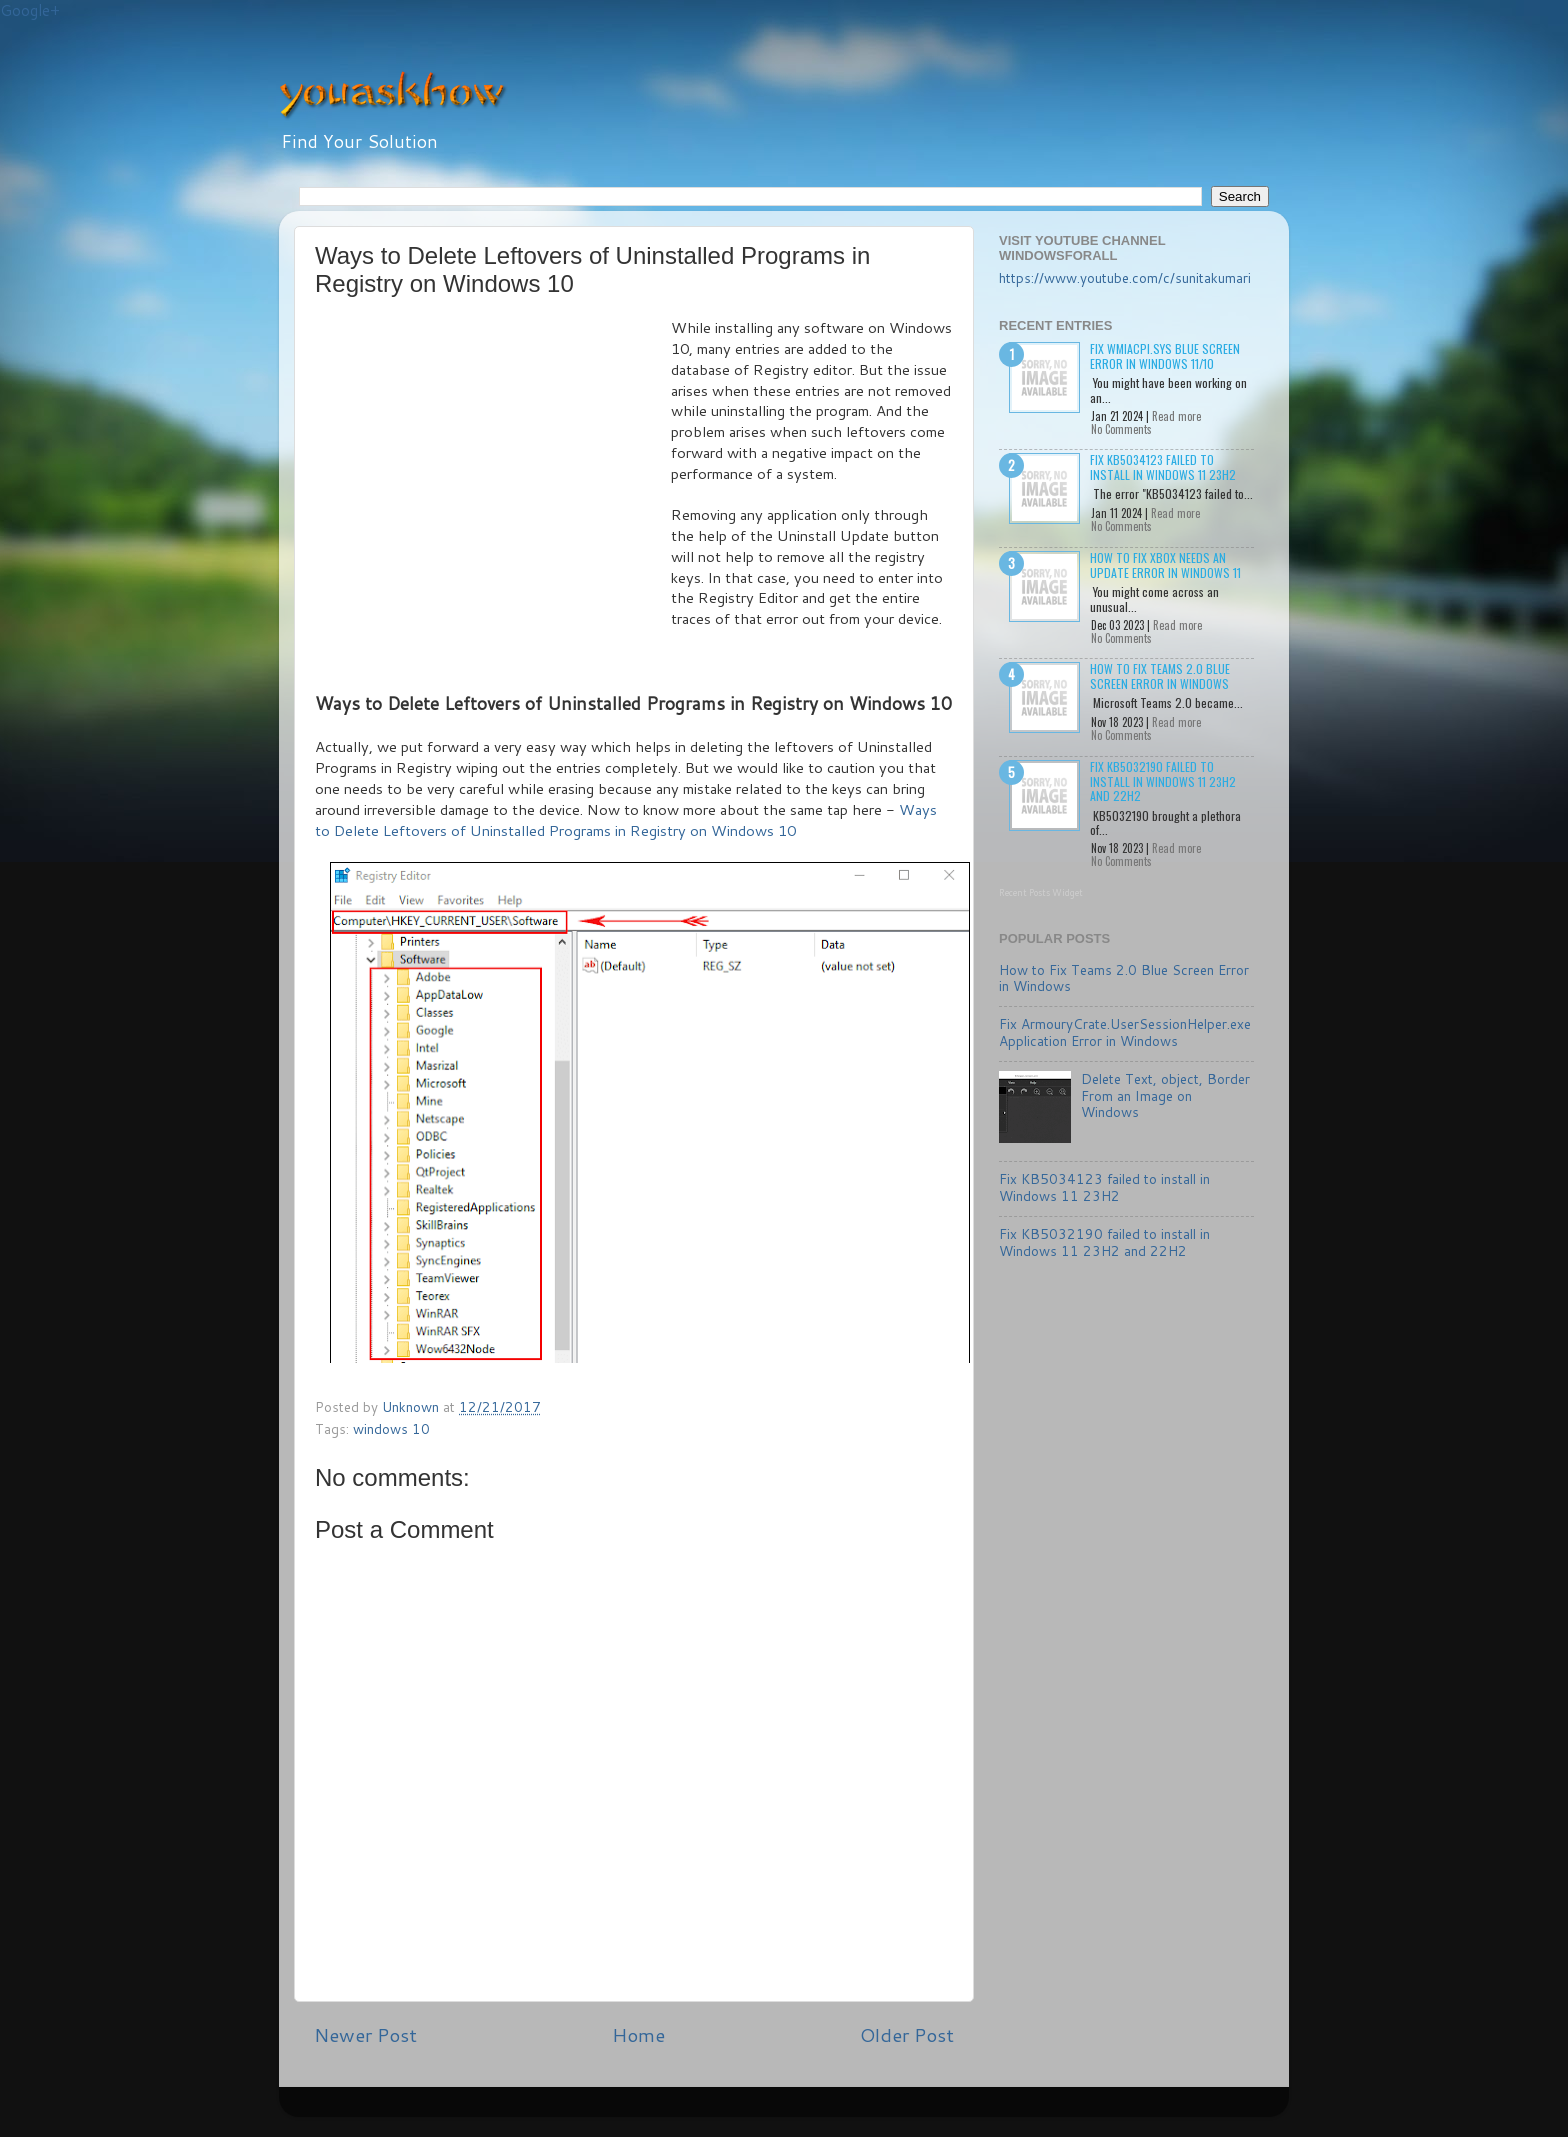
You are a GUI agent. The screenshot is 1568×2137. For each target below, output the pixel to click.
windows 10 (391, 1428)
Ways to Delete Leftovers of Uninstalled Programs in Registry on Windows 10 (626, 820)
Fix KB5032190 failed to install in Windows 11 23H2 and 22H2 (1163, 781)
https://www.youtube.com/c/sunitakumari (1125, 277)
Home (638, 2034)
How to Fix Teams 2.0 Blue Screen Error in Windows (1160, 675)
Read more (1176, 416)
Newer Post (365, 2034)
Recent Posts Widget (1041, 892)
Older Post (907, 2034)
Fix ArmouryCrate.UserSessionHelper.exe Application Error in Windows (1125, 1031)
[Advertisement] (493, 468)
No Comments (1121, 429)
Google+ (30, 10)
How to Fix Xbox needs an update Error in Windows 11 (1165, 564)
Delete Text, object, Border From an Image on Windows (1165, 1094)
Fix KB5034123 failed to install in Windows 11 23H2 (1163, 466)
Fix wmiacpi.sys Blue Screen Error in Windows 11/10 (1165, 355)
